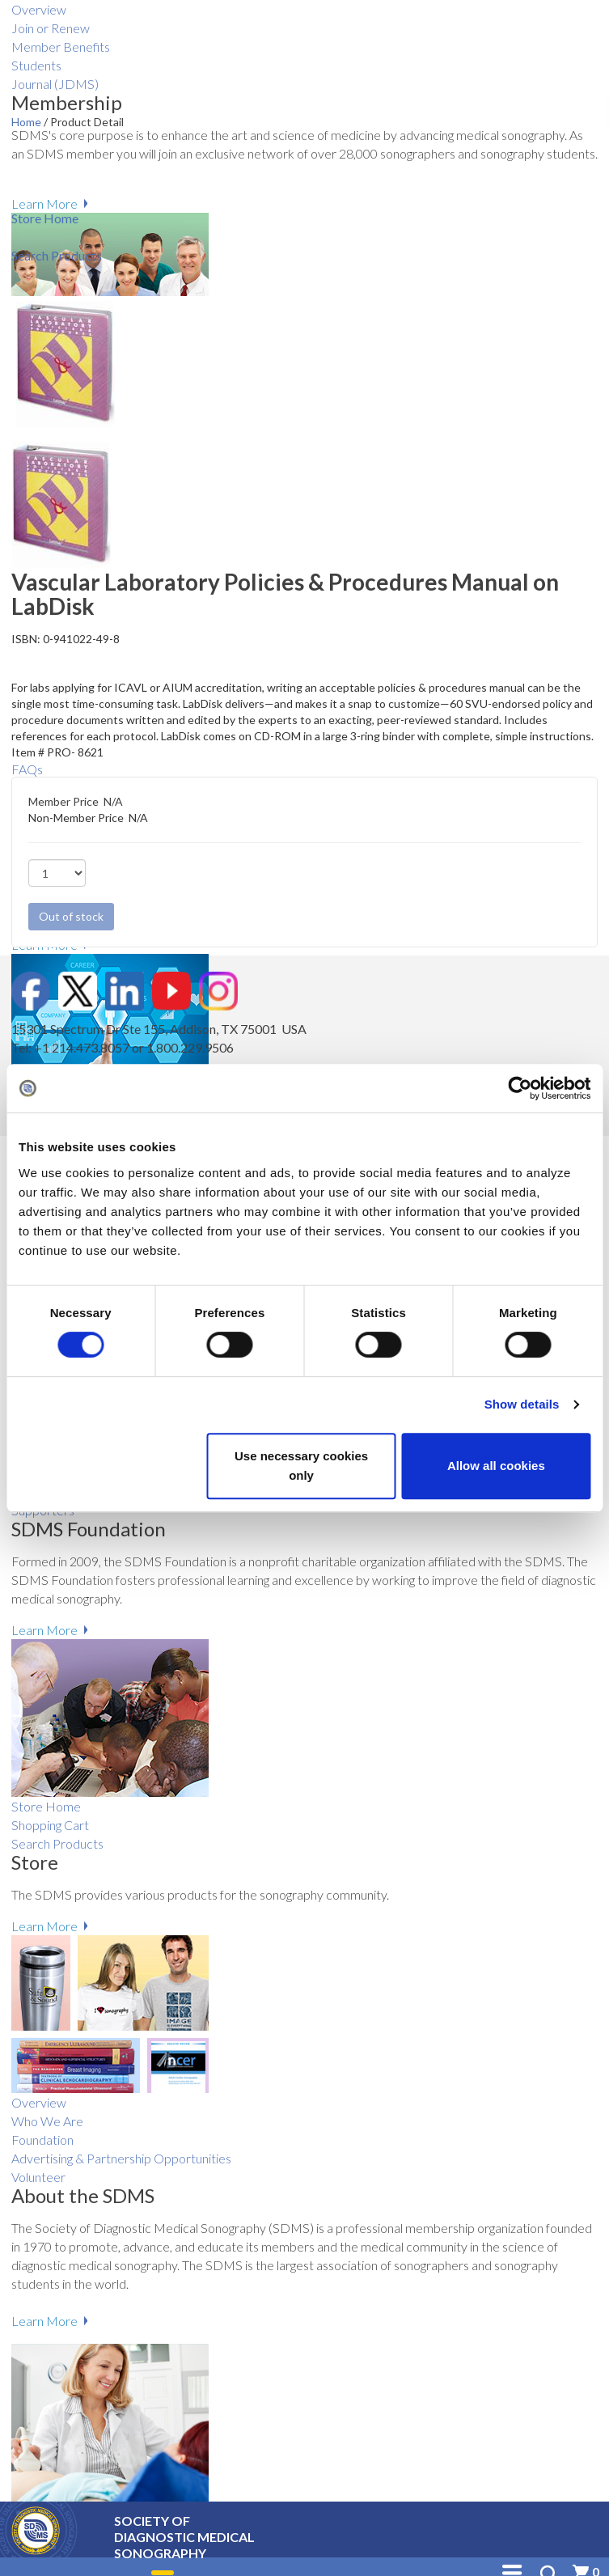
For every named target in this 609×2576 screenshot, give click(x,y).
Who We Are (47, 2121)
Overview (38, 9)
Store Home (46, 1806)
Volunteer (38, 2176)
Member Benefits (60, 46)
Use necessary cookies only (301, 1465)
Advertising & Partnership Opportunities (121, 2158)
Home (27, 122)
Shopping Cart (50, 1824)
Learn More (44, 203)
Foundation (42, 2139)
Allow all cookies (496, 1465)
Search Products (57, 1843)
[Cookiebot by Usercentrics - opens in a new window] (519, 1088)
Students (36, 65)
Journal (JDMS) (55, 83)
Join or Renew (50, 28)
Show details (522, 1404)
